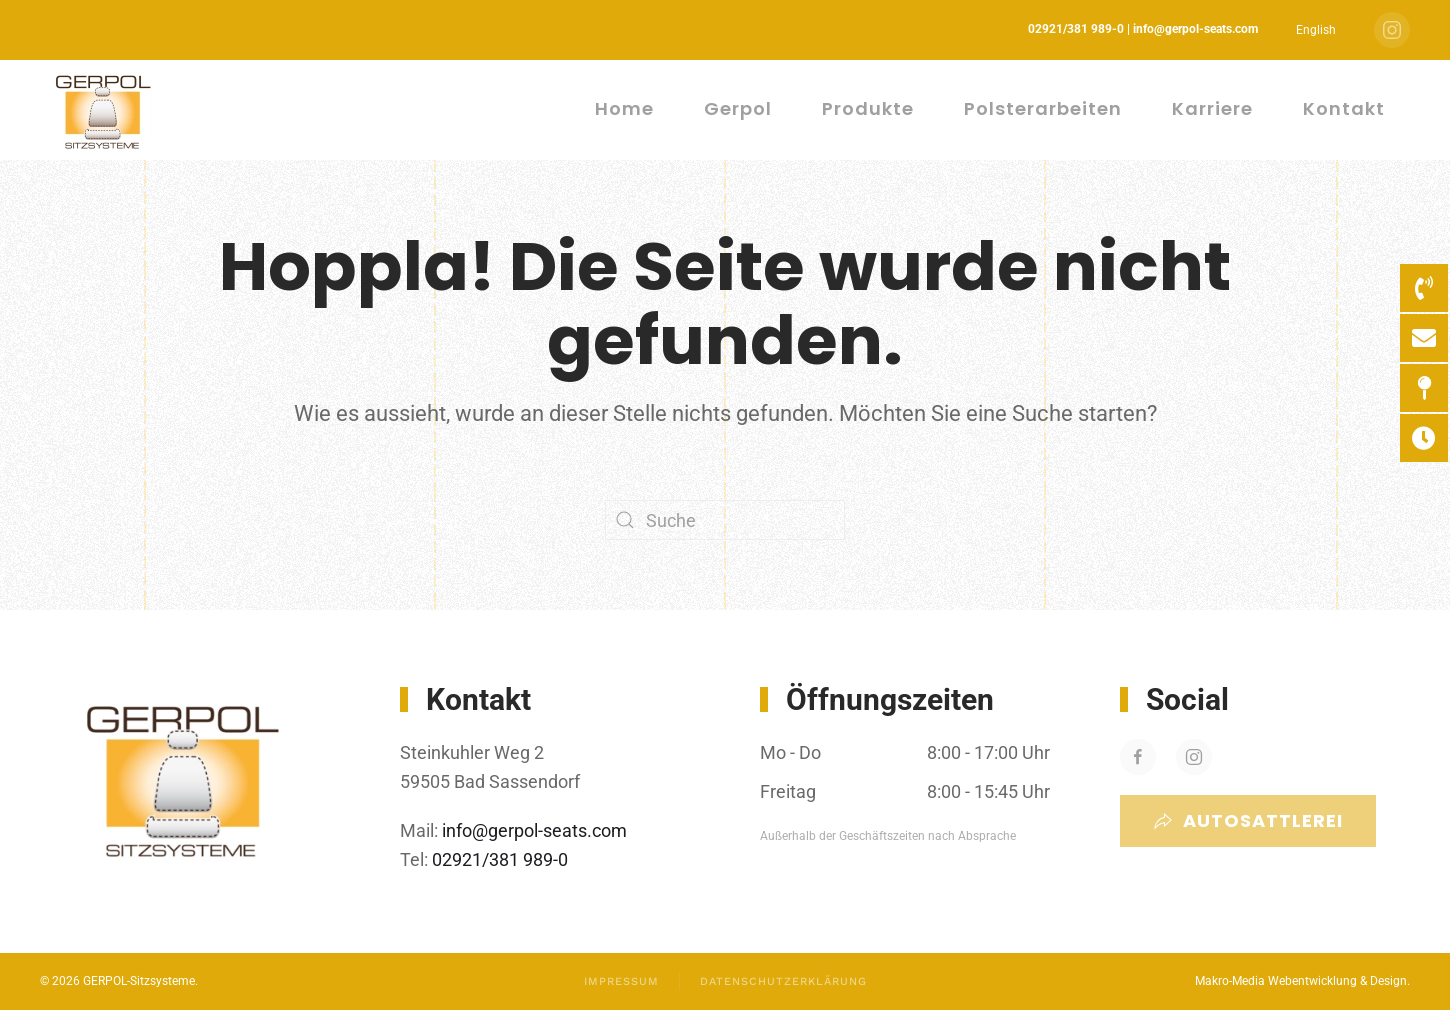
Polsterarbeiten (1043, 108)
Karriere (1212, 108)
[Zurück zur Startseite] (105, 110)
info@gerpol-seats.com (534, 830)
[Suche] (725, 520)
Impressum (621, 981)
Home (624, 108)
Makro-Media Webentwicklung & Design (1301, 981)
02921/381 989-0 (498, 859)
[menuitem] (1316, 30)
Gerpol (738, 108)
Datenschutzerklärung (783, 981)
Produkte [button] (868, 108)
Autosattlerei (1248, 820)
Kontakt (1344, 108)
